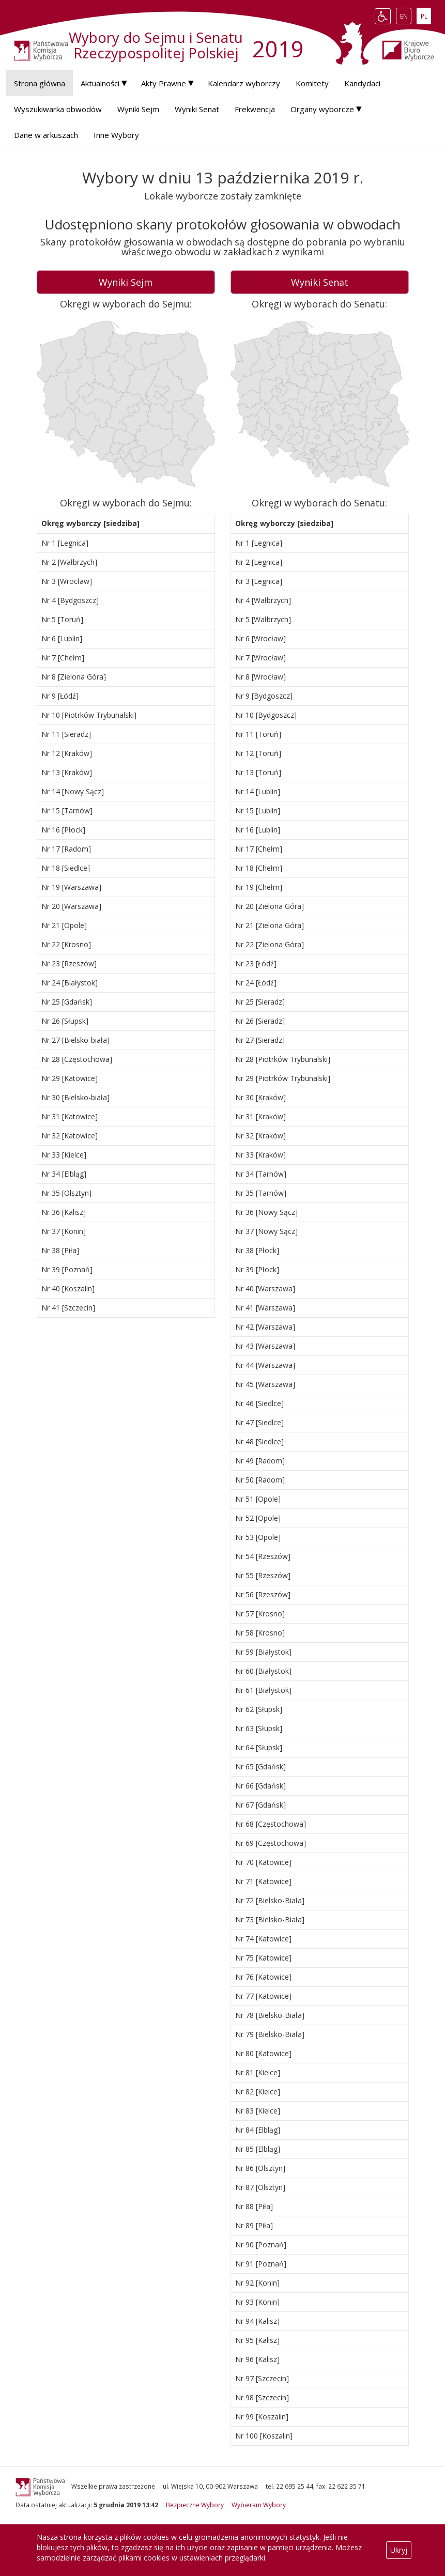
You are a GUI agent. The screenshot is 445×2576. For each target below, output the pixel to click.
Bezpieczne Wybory (195, 2505)
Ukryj (398, 2550)
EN (406, 16)
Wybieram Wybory (259, 2505)
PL (426, 16)
